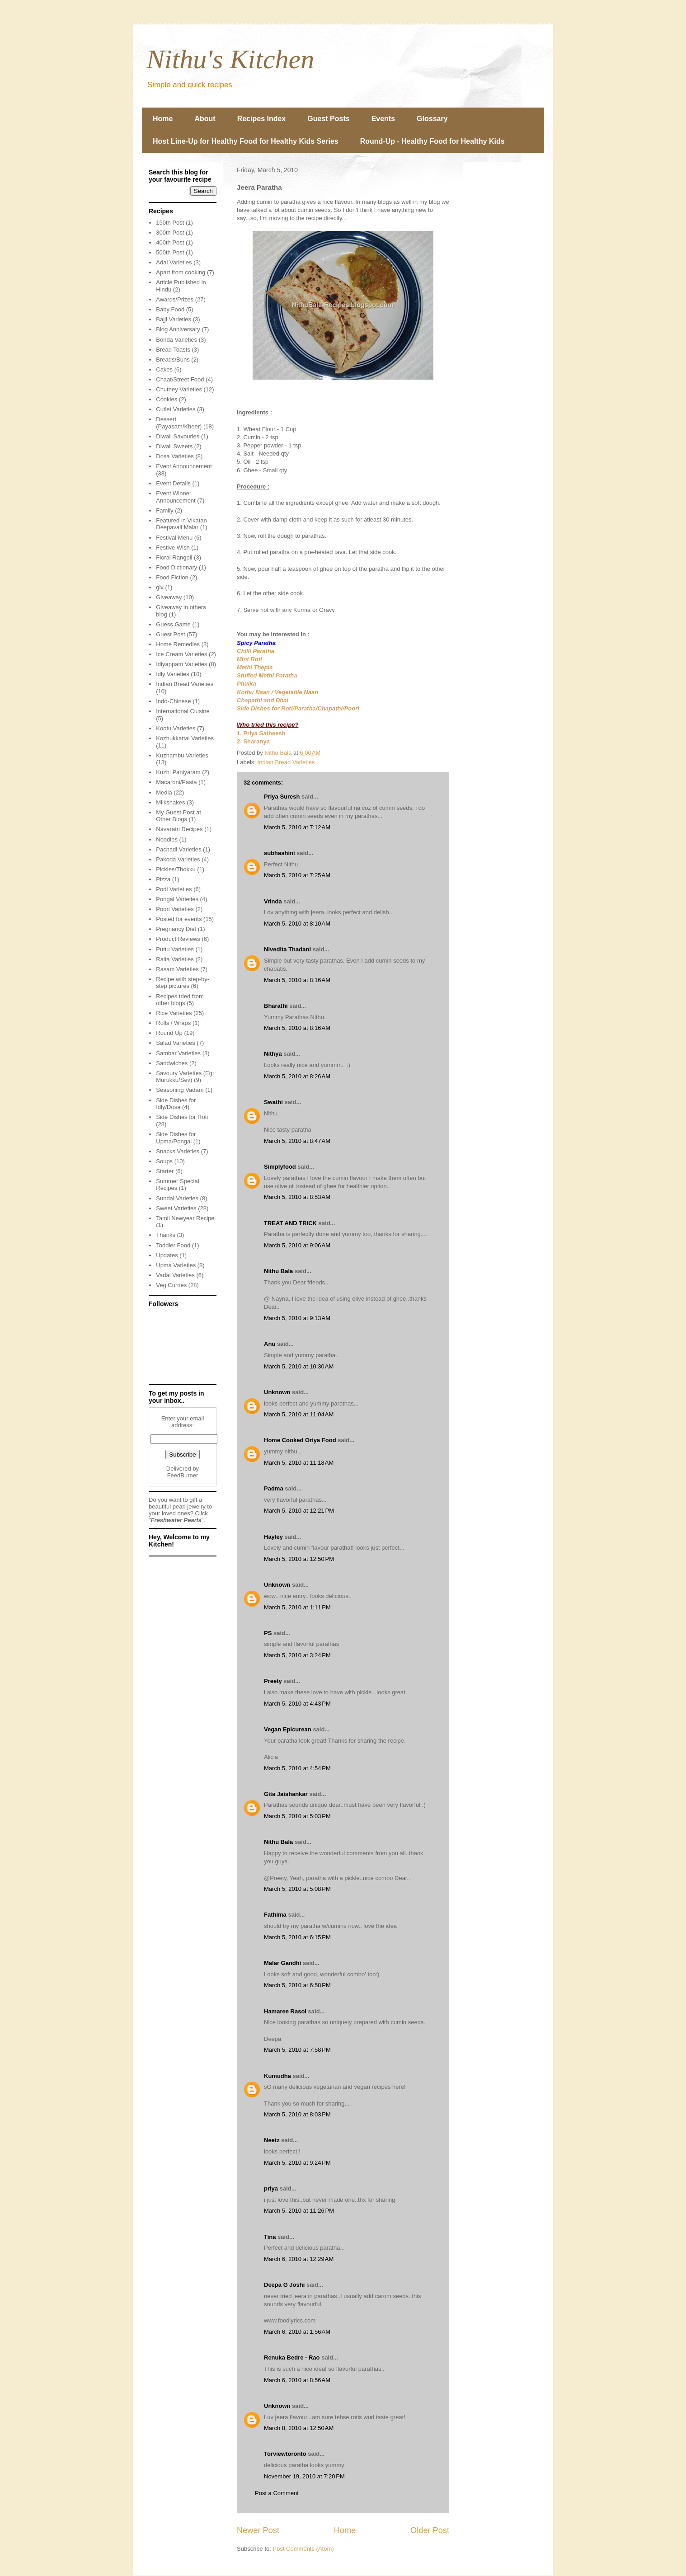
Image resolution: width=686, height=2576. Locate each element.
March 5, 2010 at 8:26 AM (297, 1076)
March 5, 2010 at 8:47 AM (297, 1141)
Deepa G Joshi (284, 2284)
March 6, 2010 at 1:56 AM (297, 2331)
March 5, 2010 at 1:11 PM (297, 1607)
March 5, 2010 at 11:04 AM (299, 1414)
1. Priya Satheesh (261, 733)
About (204, 118)
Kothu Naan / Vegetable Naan (277, 692)
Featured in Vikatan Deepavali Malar (181, 524)
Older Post (429, 2530)
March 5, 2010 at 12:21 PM (299, 1510)
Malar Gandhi (282, 1963)
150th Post (170, 222)
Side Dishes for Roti (182, 1117)
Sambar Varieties (178, 1053)
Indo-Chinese (173, 701)
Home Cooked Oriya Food (300, 1440)
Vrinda (273, 901)
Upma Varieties (176, 1265)
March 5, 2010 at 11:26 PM (299, 2210)
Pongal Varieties (177, 899)
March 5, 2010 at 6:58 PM (297, 1985)
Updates (167, 1255)
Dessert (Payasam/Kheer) (179, 423)
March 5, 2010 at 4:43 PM (297, 1703)
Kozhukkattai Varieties (185, 738)
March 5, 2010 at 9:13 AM (297, 1318)
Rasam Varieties (177, 969)
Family (164, 510)
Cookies (166, 399)
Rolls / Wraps (173, 1023)
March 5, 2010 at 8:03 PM (297, 2114)
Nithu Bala (278, 1271)
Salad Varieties (175, 1042)
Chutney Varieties (179, 389)
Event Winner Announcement (175, 497)
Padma (273, 1488)
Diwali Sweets (174, 446)
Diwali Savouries (177, 436)
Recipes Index (261, 118)
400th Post (170, 242)
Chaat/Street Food (180, 379)
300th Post (170, 232)
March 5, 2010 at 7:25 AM (297, 875)
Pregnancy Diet (176, 929)
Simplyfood (280, 1166)
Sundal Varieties (177, 1198)
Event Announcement (184, 466)
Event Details (173, 483)
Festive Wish (172, 547)
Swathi (273, 1102)
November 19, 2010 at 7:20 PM (304, 2476)
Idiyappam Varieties (181, 664)
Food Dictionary (176, 567)
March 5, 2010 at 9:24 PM (297, 2162)
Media (164, 792)
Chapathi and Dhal (262, 700)
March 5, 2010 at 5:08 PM (297, 1888)
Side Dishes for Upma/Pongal (176, 1138)
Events (383, 118)
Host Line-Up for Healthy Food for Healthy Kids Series (245, 141)
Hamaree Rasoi (285, 2011)
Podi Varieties (174, 889)
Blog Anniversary (178, 329)
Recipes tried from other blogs (179, 1000)
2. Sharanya (253, 741)
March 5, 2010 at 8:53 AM (297, 1197)
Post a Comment (277, 2493)
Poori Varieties (175, 909)
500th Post (170, 252)
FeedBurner (182, 1475)
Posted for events (179, 919)
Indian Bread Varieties (286, 762)
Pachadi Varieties (178, 849)
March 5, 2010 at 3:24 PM (297, 1655)
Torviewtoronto (285, 2453)
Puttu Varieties (175, 949)
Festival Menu (174, 537)
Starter (165, 1171)
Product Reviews (178, 938)
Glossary (432, 118)
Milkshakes (170, 802)
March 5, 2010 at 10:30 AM (299, 1366)
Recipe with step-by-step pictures (182, 983)
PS (268, 1633)
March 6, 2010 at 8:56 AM (297, 2380)
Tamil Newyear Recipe (185, 1218)
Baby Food (170, 309)
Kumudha (277, 2076)
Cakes (164, 369)
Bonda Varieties (176, 339)
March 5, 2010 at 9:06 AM (297, 1245)
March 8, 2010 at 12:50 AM (299, 2428)
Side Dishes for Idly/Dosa (176, 1104)
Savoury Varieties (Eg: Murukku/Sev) (185, 1077)
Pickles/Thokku (175, 869)
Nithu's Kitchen (230, 59)
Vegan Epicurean (287, 1729)
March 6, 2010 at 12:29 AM (299, 2259)
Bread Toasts (173, 349)
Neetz (272, 2140)
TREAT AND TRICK (290, 1223)
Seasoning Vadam (179, 1089)
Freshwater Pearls (176, 1520)
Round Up (169, 1032)
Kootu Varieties (175, 728)
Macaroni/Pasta (176, 782)
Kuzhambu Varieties (182, 755)
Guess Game (173, 624)
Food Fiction (172, 577)
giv (160, 587)
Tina (270, 2236)
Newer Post (258, 2530)
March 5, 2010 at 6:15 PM (297, 1937)
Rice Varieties (174, 1013)
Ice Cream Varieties (181, 654)
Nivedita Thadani (287, 949)
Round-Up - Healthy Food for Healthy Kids (432, 141)
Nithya (273, 1053)
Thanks (165, 1235)
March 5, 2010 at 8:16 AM (297, 980)
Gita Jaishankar (286, 1794)
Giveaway (169, 597)
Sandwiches (172, 1063)
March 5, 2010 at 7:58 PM (297, 2049)
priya (271, 2188)
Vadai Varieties (175, 1275)
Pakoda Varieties (178, 859)
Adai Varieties (174, 262)
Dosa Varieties (175, 456)
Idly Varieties (172, 674)
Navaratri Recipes (179, 829)
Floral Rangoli (174, 557)
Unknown (277, 1392)
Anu (269, 1343)
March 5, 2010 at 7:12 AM (297, 827)
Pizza (163, 879)
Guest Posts (328, 118)
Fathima (275, 1914)
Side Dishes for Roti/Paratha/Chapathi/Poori (298, 708)
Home (163, 118)
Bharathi (276, 1005)
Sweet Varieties (176, 1208)
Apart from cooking (180, 272)
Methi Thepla (255, 667)
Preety (273, 1681)
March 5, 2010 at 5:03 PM (297, 1816)
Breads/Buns (172, 359)
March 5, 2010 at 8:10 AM (297, 923)
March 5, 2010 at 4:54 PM (297, 1768)
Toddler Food (173, 1245)
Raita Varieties (175, 959)
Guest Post (170, 634)
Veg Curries (171, 1285)
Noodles (167, 839)
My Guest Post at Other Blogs (178, 816)
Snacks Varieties (177, 1151)
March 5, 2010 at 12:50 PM (299, 1559)
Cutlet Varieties (175, 409)
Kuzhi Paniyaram (178, 772)
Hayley (273, 1536)
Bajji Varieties (173, 319)
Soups (164, 1161)
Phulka (246, 683)
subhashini (279, 853)
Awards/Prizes (174, 299)
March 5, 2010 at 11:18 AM (299, 1462)
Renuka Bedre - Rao (292, 2357)
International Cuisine (183, 711)
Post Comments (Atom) (303, 2548)
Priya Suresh (282, 796)
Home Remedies (178, 644)
